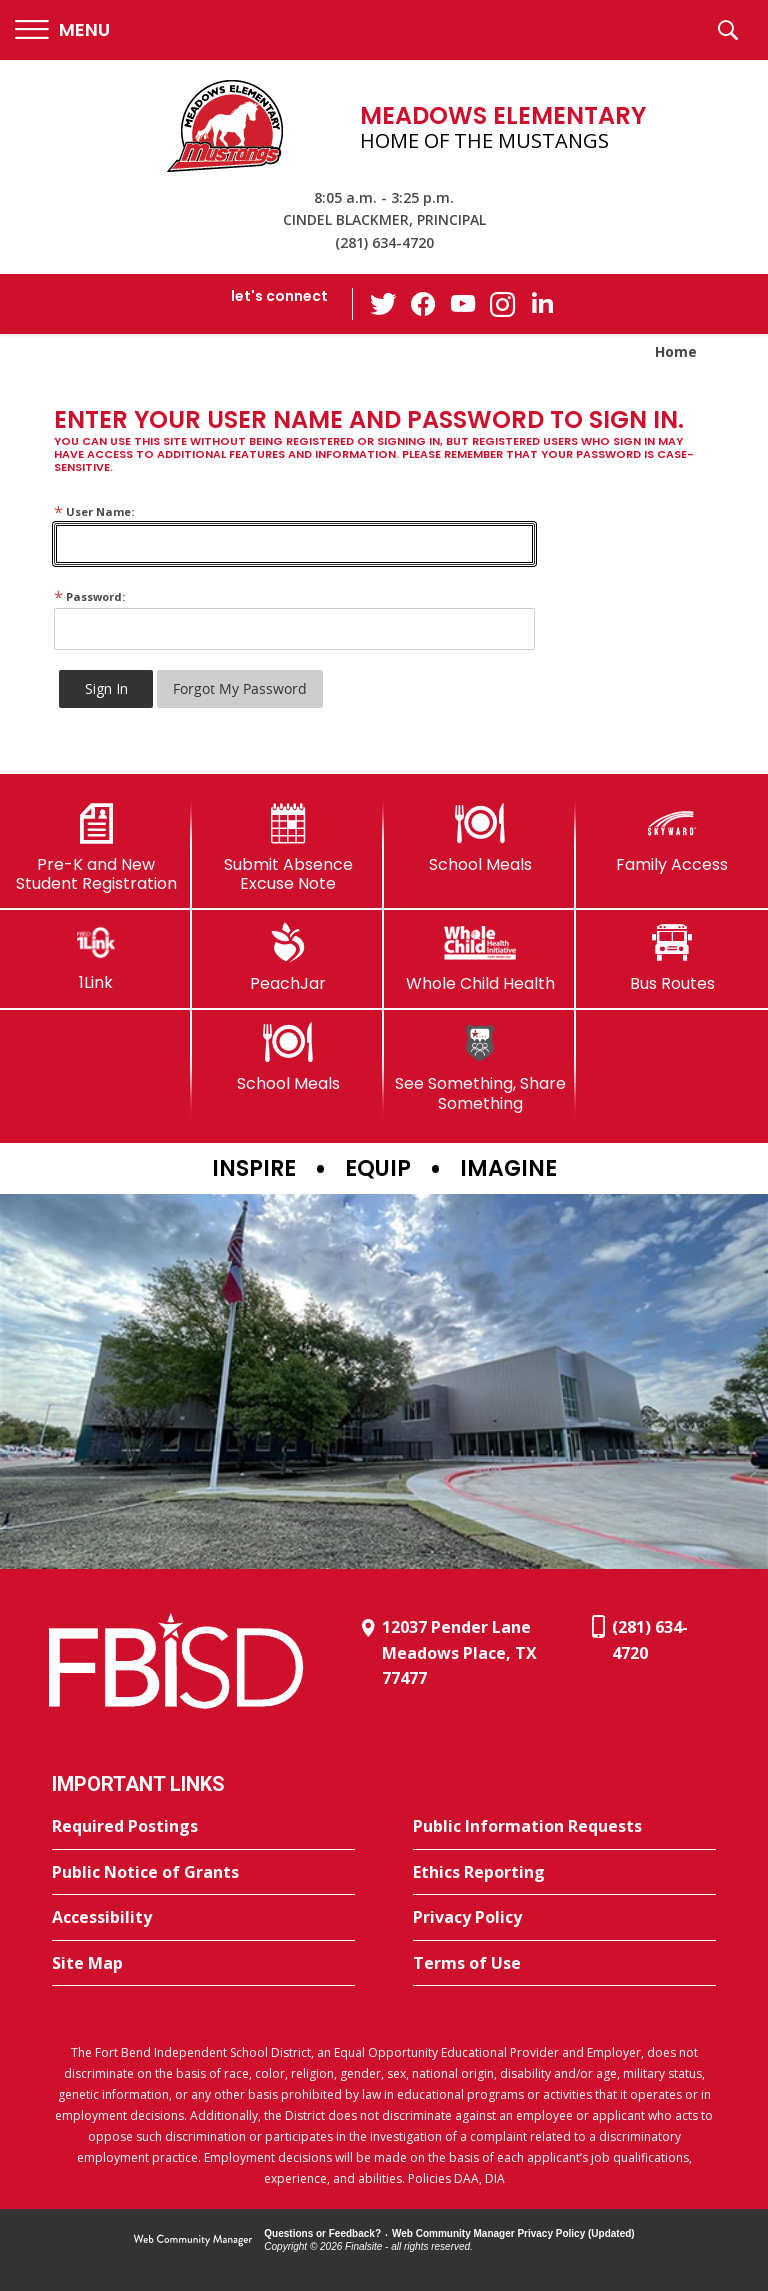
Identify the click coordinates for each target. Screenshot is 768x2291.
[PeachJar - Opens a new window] (288, 958)
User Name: (94, 511)
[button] (62, 30)
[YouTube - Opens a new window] (463, 303)
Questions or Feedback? (322, 2233)
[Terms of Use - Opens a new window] (564, 1964)
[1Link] (96, 957)
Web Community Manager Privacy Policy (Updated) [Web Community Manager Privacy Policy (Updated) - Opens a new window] (513, 2233)
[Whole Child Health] (480, 958)
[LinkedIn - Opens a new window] (543, 302)
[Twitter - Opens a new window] (383, 303)
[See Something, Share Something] (480, 1067)
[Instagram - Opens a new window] (503, 304)
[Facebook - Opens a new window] (423, 304)
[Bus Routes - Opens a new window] (672, 958)
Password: (89, 596)
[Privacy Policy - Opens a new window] (564, 1918)
